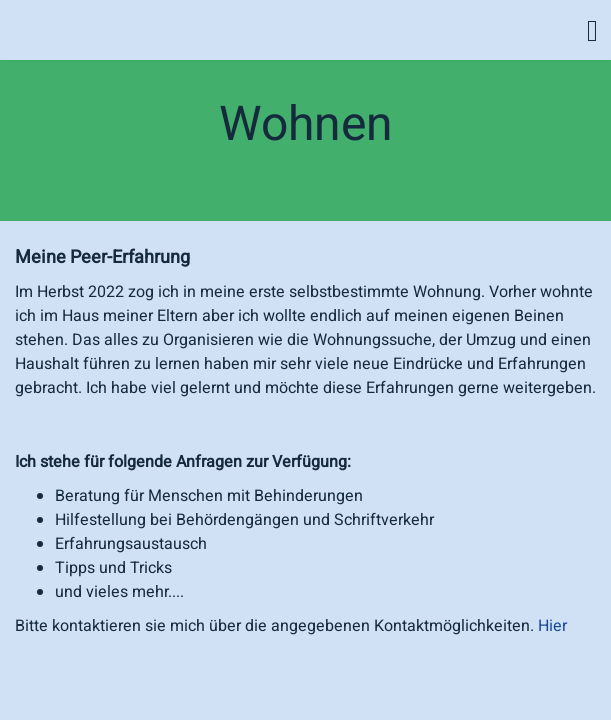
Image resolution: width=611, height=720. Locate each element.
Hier (552, 626)
